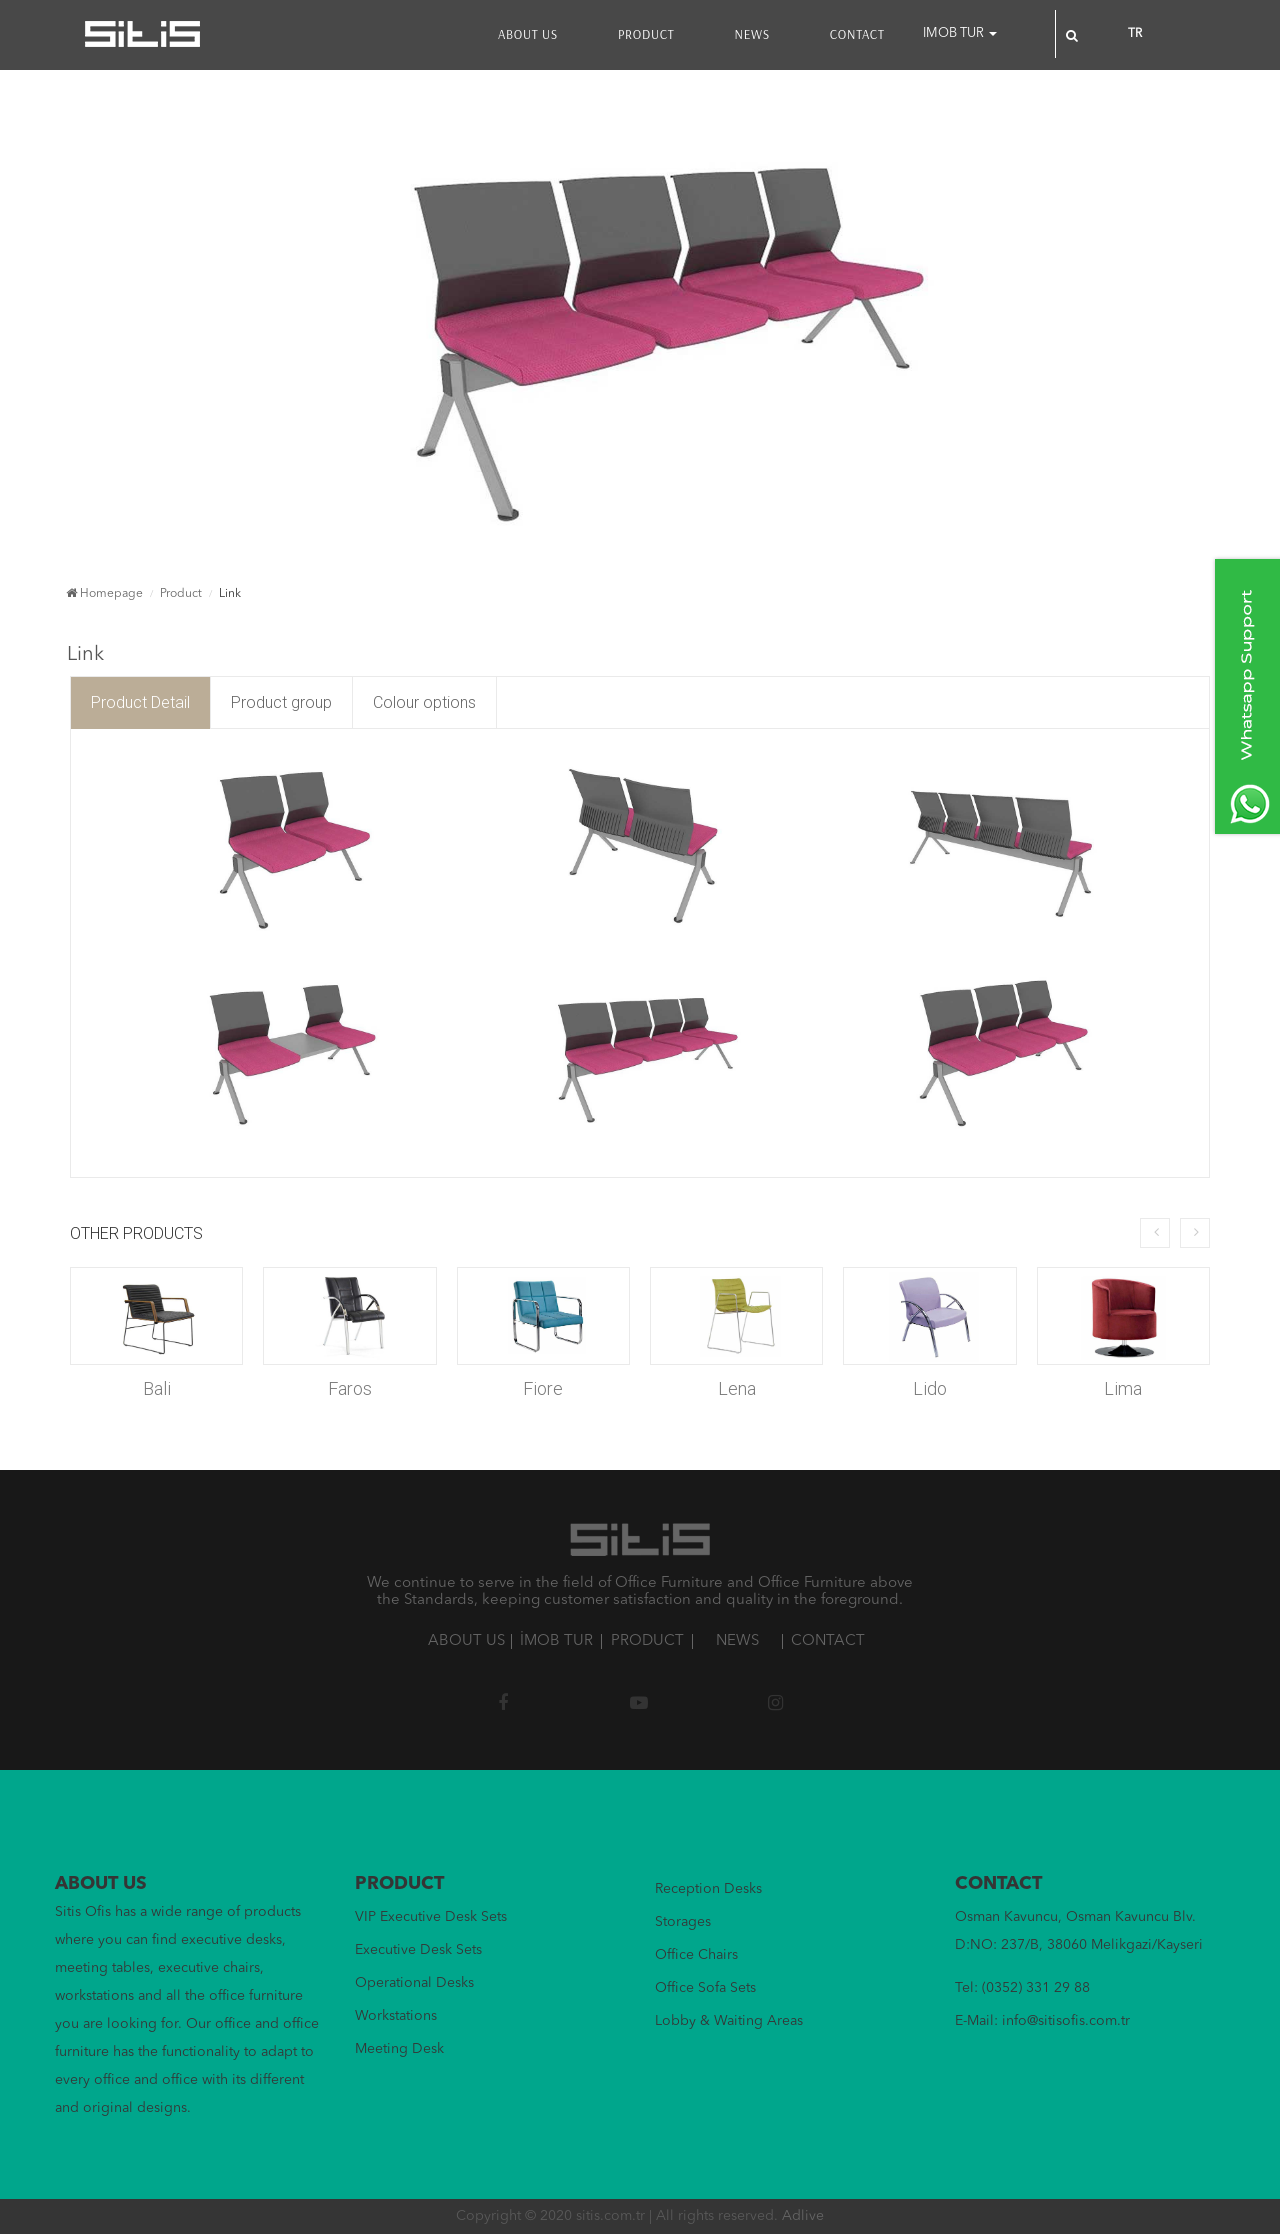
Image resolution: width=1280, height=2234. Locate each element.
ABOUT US (528, 34)
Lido (930, 1388)
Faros (350, 1388)
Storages (683, 1922)
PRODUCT (646, 34)
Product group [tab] (281, 702)
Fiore (543, 1388)
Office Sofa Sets (705, 1988)
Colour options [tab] (424, 702)
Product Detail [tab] (140, 702)
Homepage (104, 594)
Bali (157, 1388)
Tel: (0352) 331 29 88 (1022, 1988)
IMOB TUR (960, 33)
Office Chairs (696, 1955)
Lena (737, 1388)
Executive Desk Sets (418, 1950)
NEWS (751, 34)
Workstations (396, 2016)
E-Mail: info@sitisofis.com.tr (1042, 2021)
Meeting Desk (399, 2049)
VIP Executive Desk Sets (431, 1917)
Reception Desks (708, 1889)
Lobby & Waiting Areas (729, 2021)
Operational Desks (414, 1983)
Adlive (803, 2216)
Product (181, 594)
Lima (1123, 1388)
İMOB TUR (556, 1641)
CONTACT (857, 34)
